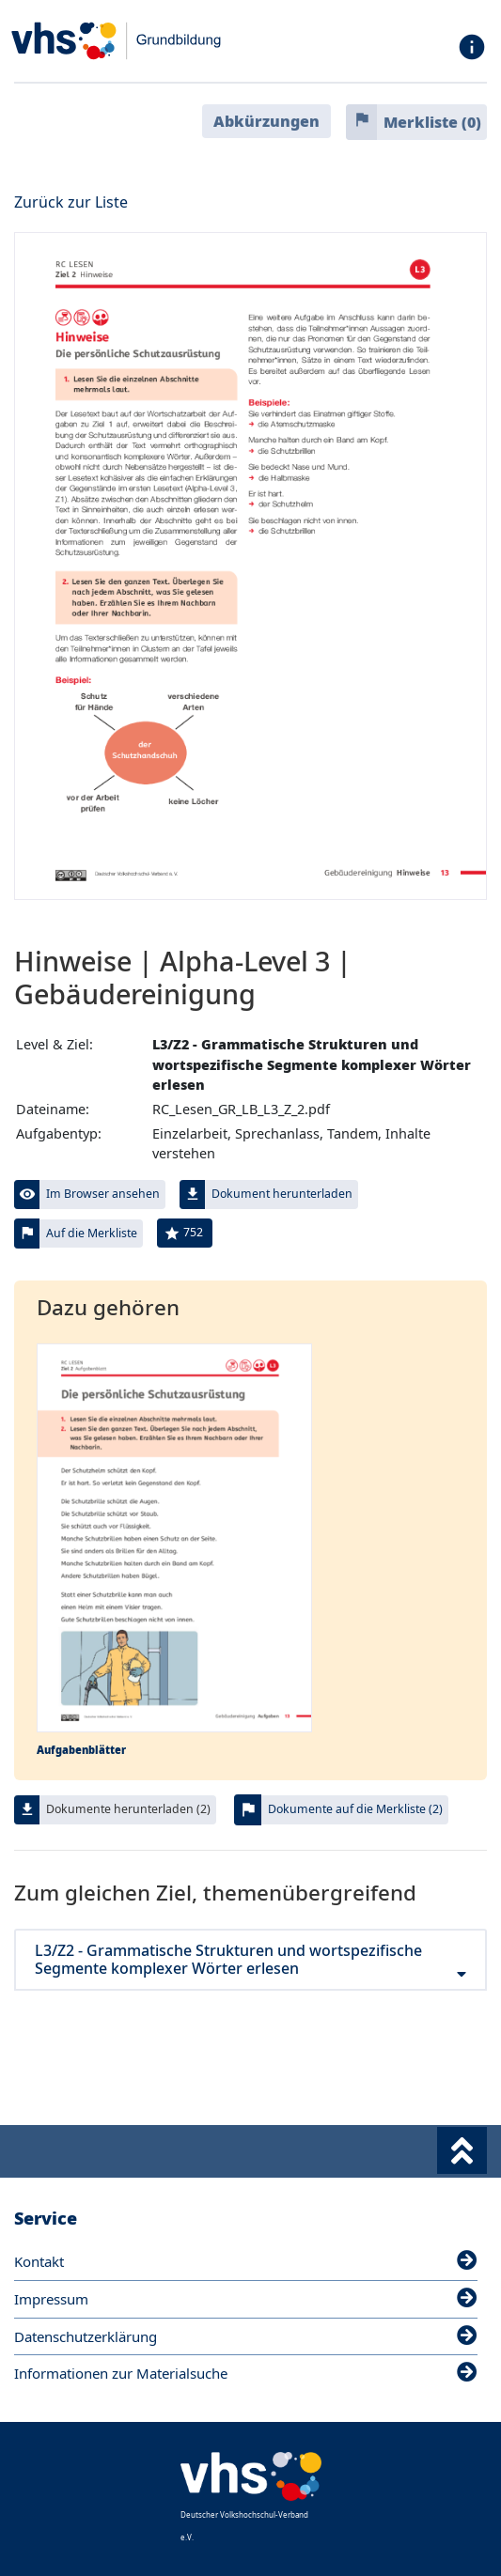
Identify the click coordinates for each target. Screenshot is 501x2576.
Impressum (246, 2299)
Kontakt (246, 2261)
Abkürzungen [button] (266, 121)
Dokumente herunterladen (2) (128, 1809)
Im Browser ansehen (103, 1194)
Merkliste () (432, 122)
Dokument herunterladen (281, 1194)
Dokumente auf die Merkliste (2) (355, 1809)
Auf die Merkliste (91, 1233)
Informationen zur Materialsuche (246, 2373)
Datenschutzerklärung (246, 2336)
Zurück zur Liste (71, 202)
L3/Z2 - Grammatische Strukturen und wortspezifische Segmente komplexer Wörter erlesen (250, 1960)
